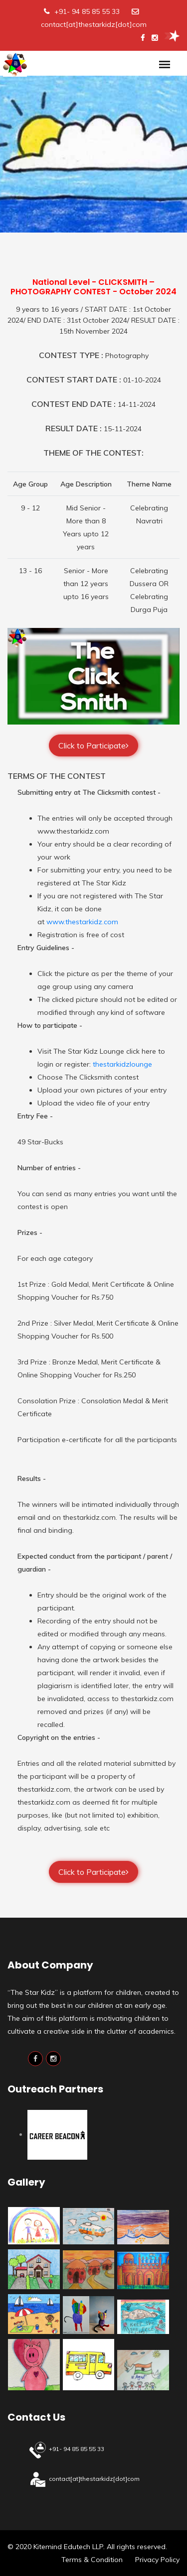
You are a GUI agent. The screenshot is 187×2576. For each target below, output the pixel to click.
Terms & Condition (92, 2559)
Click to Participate (93, 745)
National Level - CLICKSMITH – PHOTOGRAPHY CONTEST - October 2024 (93, 286)
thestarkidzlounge (122, 1064)
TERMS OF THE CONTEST (56, 776)
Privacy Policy (157, 2559)
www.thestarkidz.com (82, 921)
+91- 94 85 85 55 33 (87, 11)
